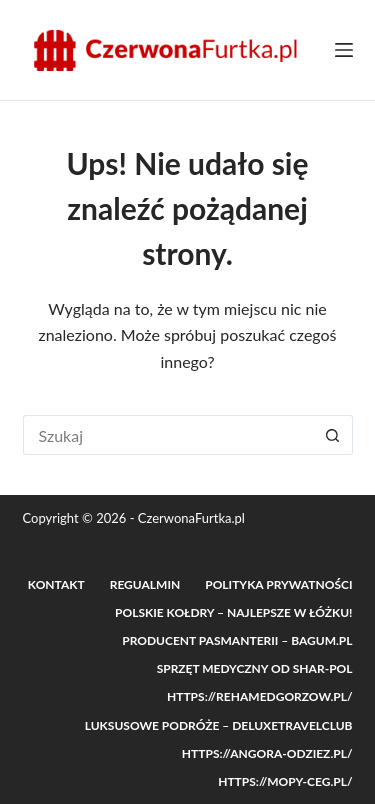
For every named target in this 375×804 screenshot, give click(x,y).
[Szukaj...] (168, 435)
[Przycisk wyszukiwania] (333, 435)
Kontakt (56, 584)
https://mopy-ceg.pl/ (285, 781)
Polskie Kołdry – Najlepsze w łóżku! (233, 612)
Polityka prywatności (278, 584)
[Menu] (344, 50)
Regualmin (145, 584)
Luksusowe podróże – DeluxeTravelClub (219, 725)
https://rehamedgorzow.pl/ (260, 696)
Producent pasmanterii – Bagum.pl (237, 640)
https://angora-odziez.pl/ (267, 753)
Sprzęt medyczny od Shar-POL (255, 668)
